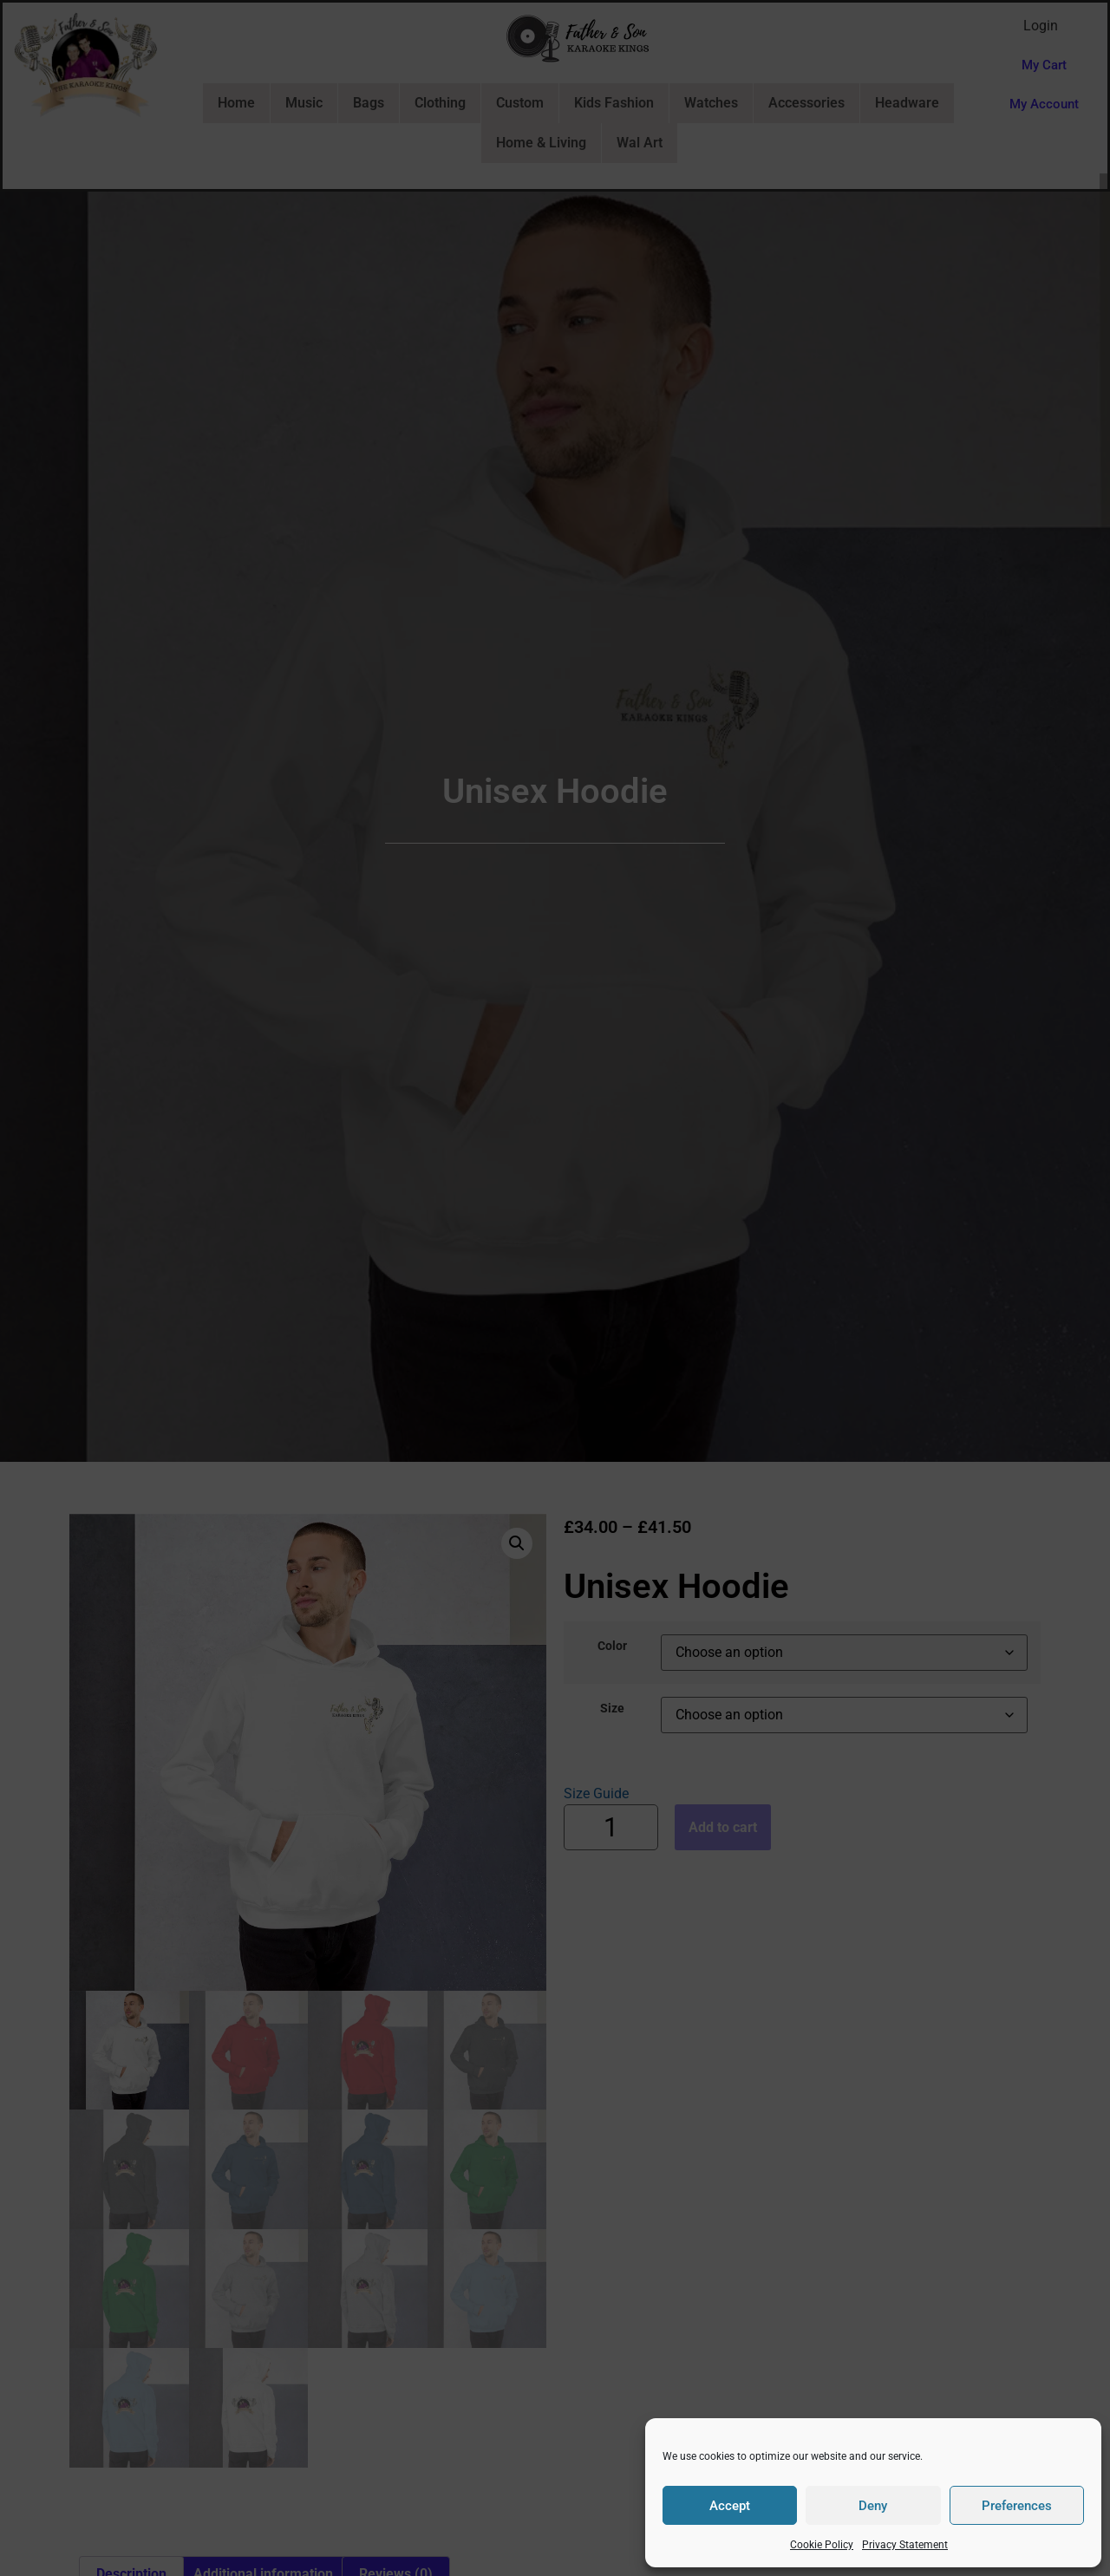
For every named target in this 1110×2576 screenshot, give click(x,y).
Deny (873, 2506)
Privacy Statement (905, 2545)
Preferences (1017, 2506)
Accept (729, 2506)
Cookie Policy (821, 2545)
